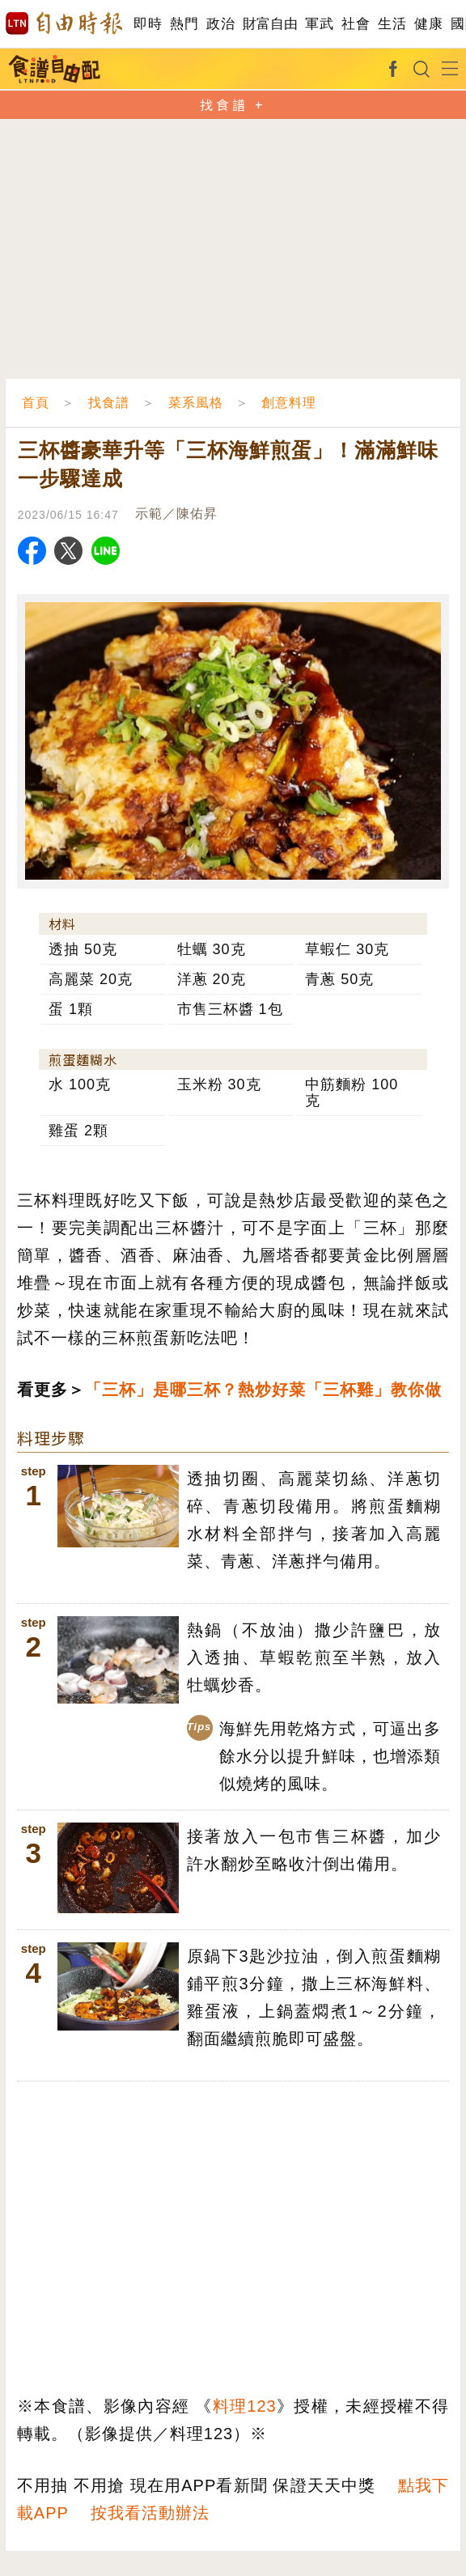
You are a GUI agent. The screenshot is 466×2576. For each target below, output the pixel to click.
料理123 (245, 2406)
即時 (147, 24)
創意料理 (288, 403)
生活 (392, 24)
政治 (220, 24)
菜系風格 (195, 403)
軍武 (319, 24)
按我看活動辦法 (150, 2513)
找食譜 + (233, 104)
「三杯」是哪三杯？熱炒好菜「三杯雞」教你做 (263, 1389)
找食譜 (108, 403)
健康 (428, 24)
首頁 (35, 403)
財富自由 (270, 24)
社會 (355, 24)
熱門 (184, 24)
